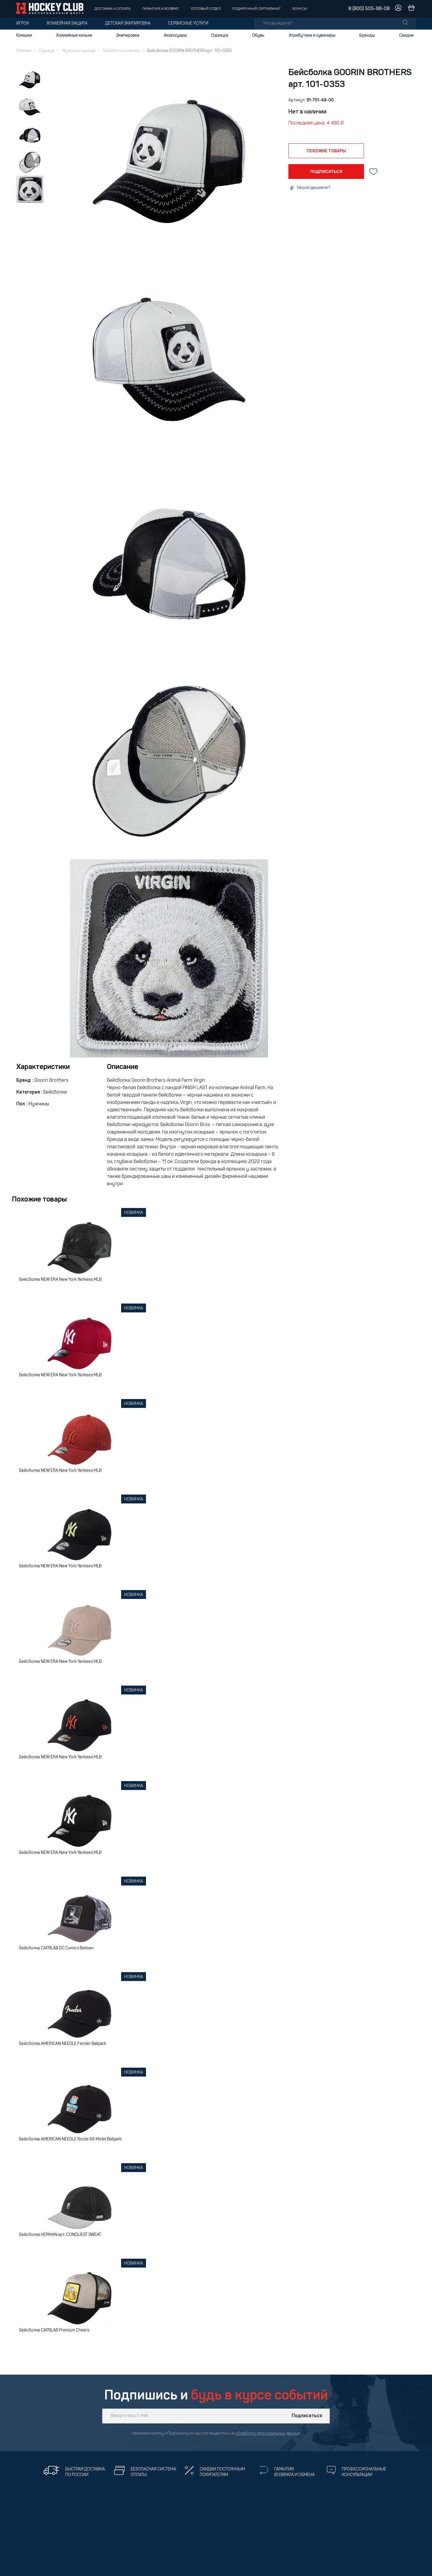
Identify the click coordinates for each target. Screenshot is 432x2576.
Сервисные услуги (188, 23)
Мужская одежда (78, 51)
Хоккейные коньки (74, 35)
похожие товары (326, 151)
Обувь (258, 35)
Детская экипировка (127, 23)
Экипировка (127, 35)
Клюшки (24, 35)
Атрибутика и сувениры (312, 35)
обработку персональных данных (268, 2433)
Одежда (219, 35)
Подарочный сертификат (256, 9)
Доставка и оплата (113, 9)
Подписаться (307, 2416)
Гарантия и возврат (160, 9)
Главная (23, 51)
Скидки (406, 35)
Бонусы (300, 9)
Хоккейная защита (67, 23)
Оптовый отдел (206, 9)
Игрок (22, 23)
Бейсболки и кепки (121, 51)
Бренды (367, 35)
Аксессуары (175, 35)
